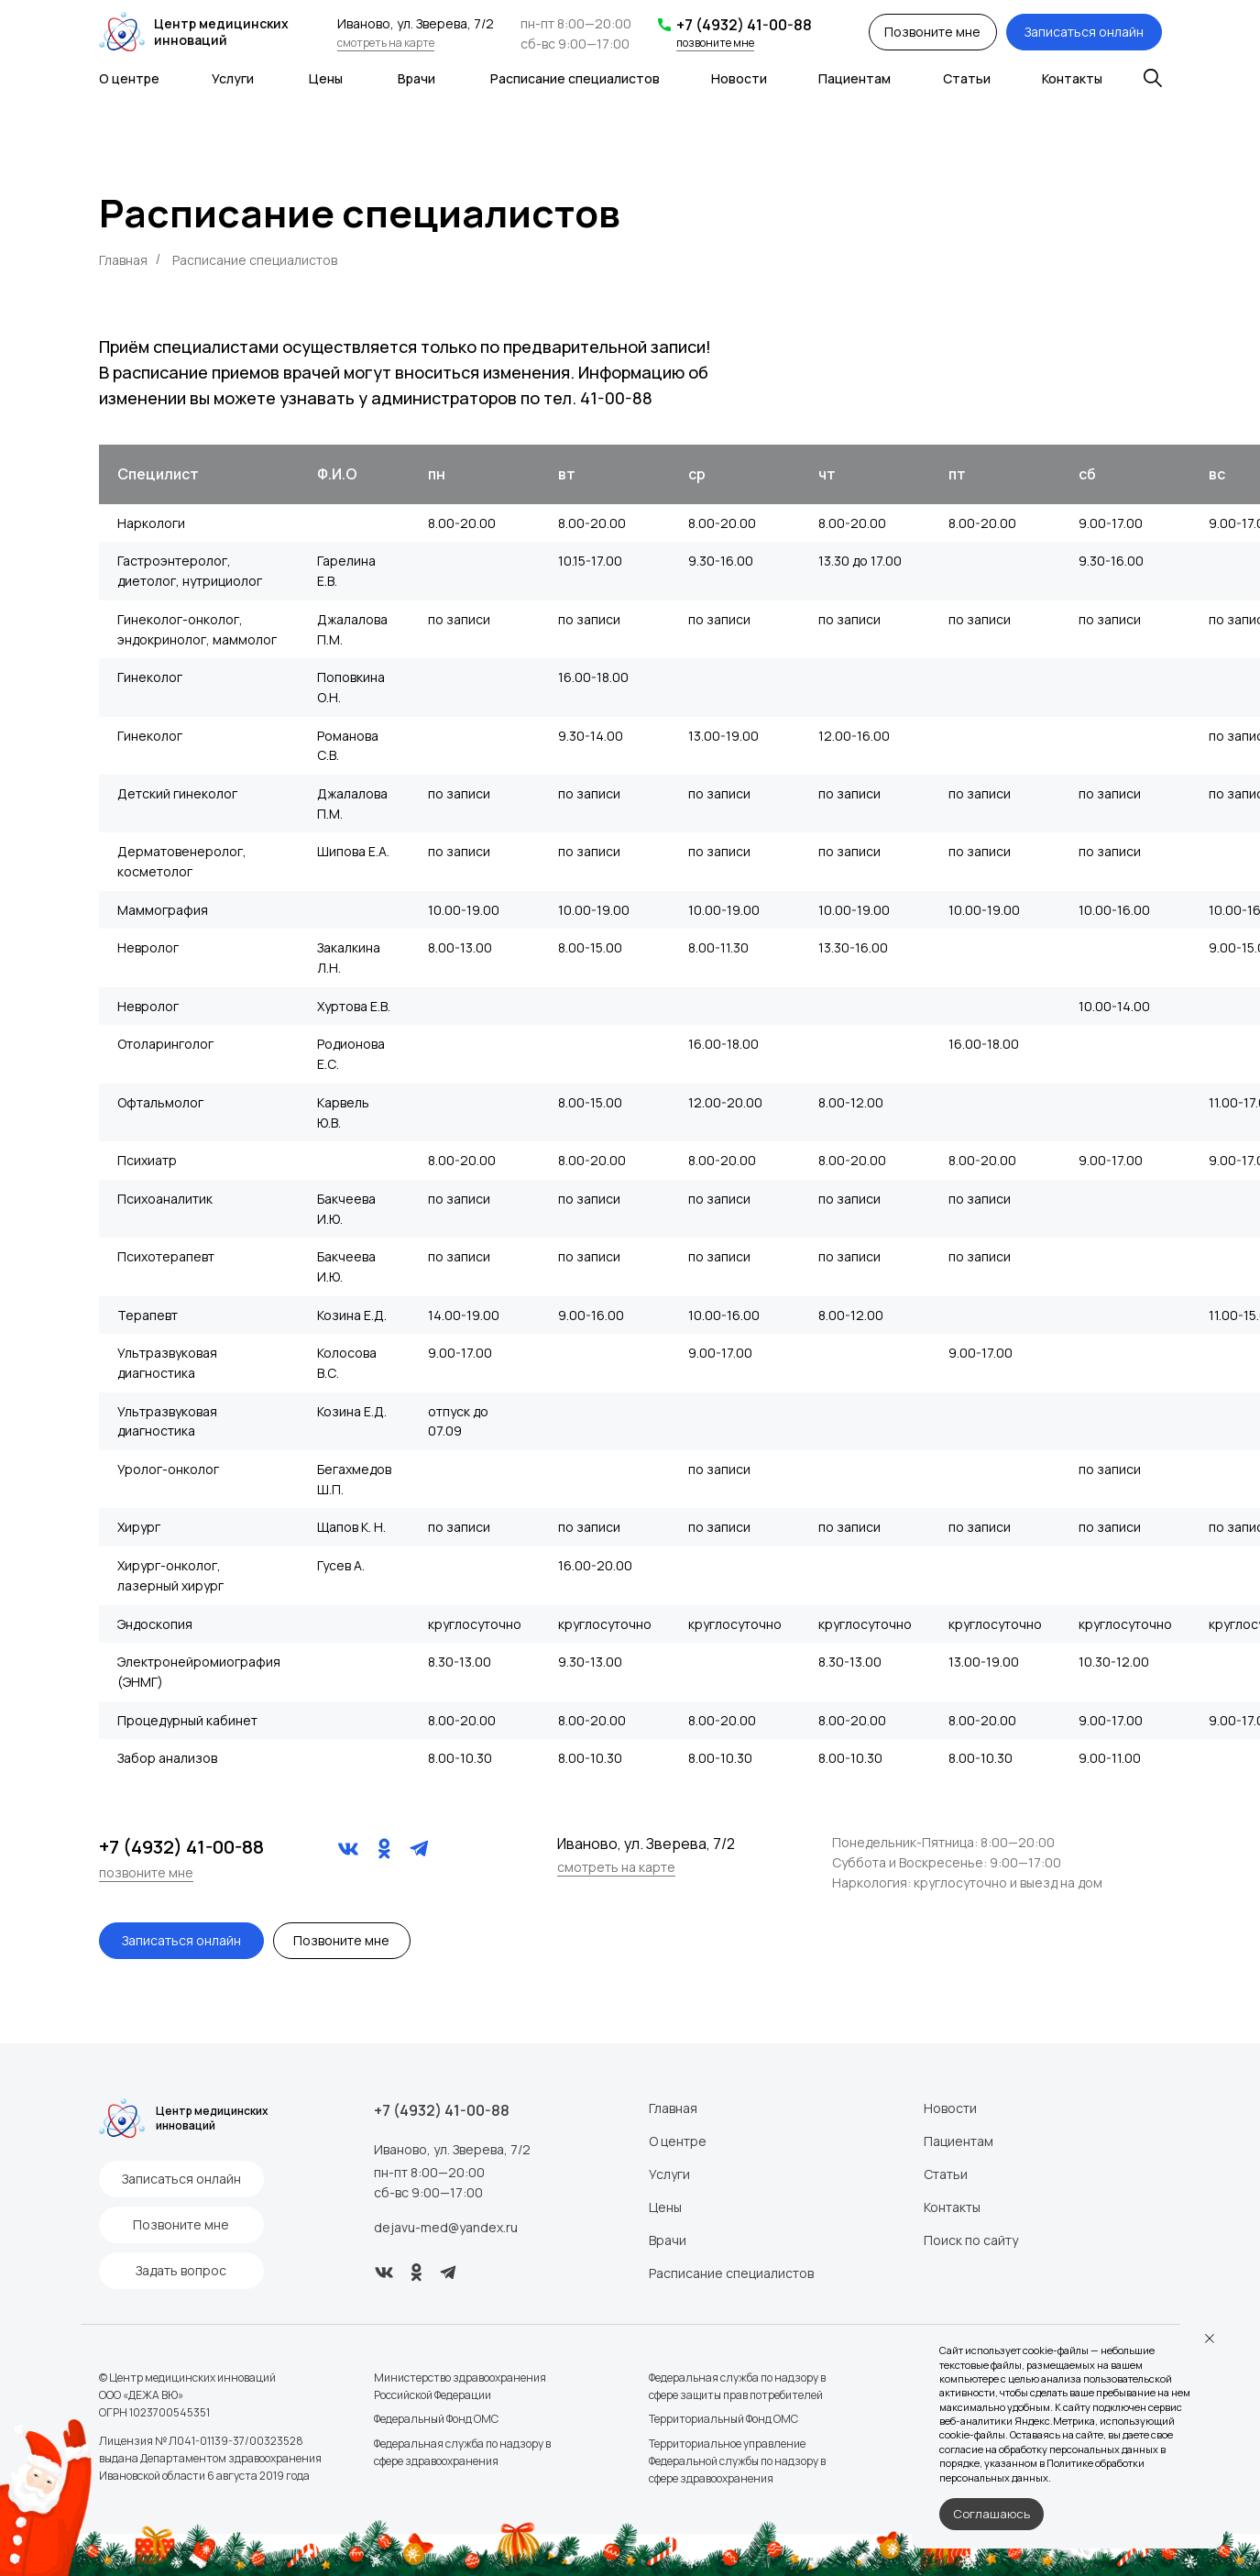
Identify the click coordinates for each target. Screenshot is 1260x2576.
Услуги (499, 2174)
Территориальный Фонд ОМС (553, 2421)
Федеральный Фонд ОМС (320, 2421)
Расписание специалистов (560, 2273)
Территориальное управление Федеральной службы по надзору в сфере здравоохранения (566, 2463)
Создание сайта (740, 2463)
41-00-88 (616, 398)
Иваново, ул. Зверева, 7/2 (336, 2149)
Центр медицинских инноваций (160, 32)
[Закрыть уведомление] (1209, 2338)
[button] (281, 1936)
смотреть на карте (352, 43)
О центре (507, 2141)
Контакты (726, 2207)
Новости (724, 2108)
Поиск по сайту (745, 2240)
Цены (494, 2207)
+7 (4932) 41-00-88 (656, 24)
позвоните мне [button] (627, 42)
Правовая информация (757, 2380)
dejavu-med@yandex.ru (330, 2227)
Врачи (497, 2240)
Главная (123, 260)
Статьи (720, 2174)
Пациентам (733, 2141)
